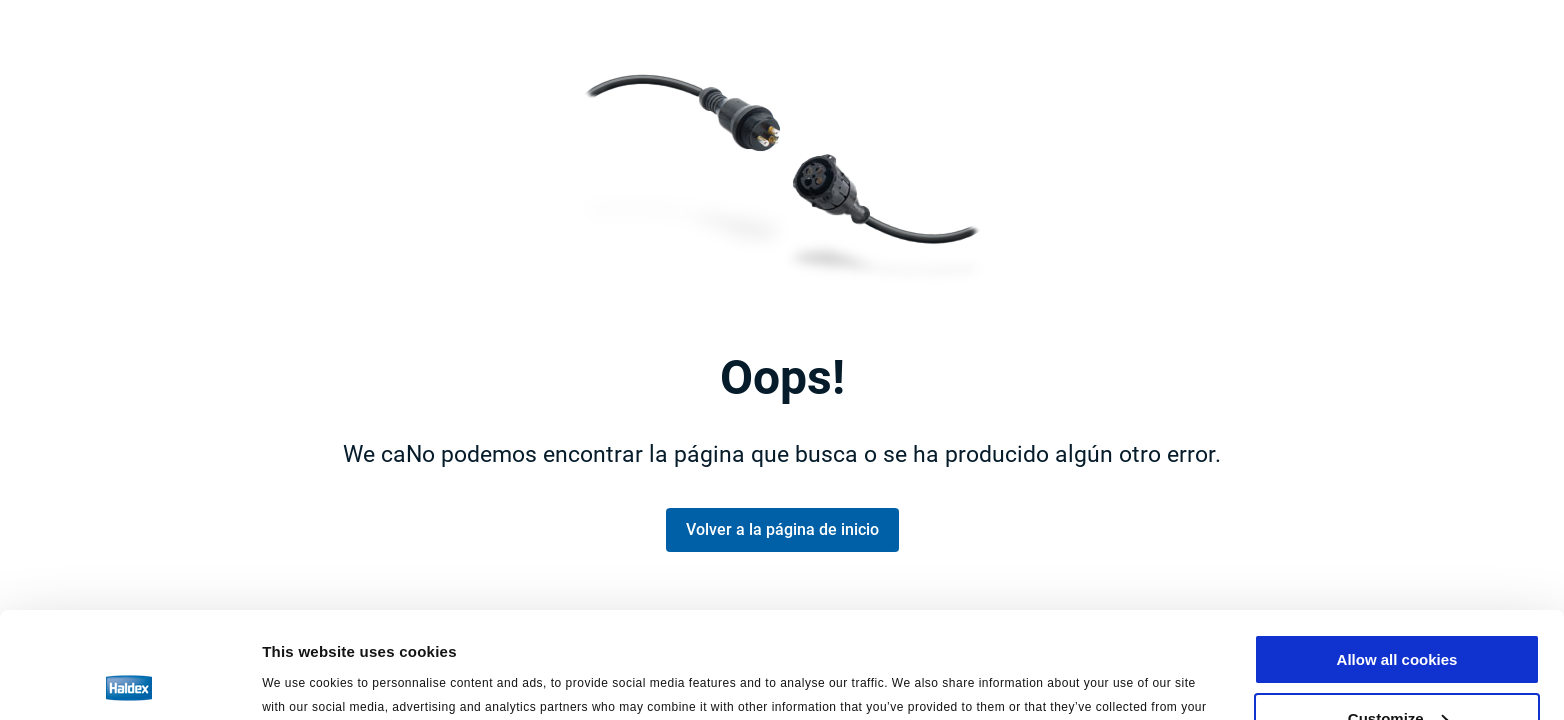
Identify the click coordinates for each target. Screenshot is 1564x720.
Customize (1398, 612)
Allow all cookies (1397, 553)
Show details (308, 679)
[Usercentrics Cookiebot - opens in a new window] (129, 681)
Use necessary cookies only (1397, 670)
